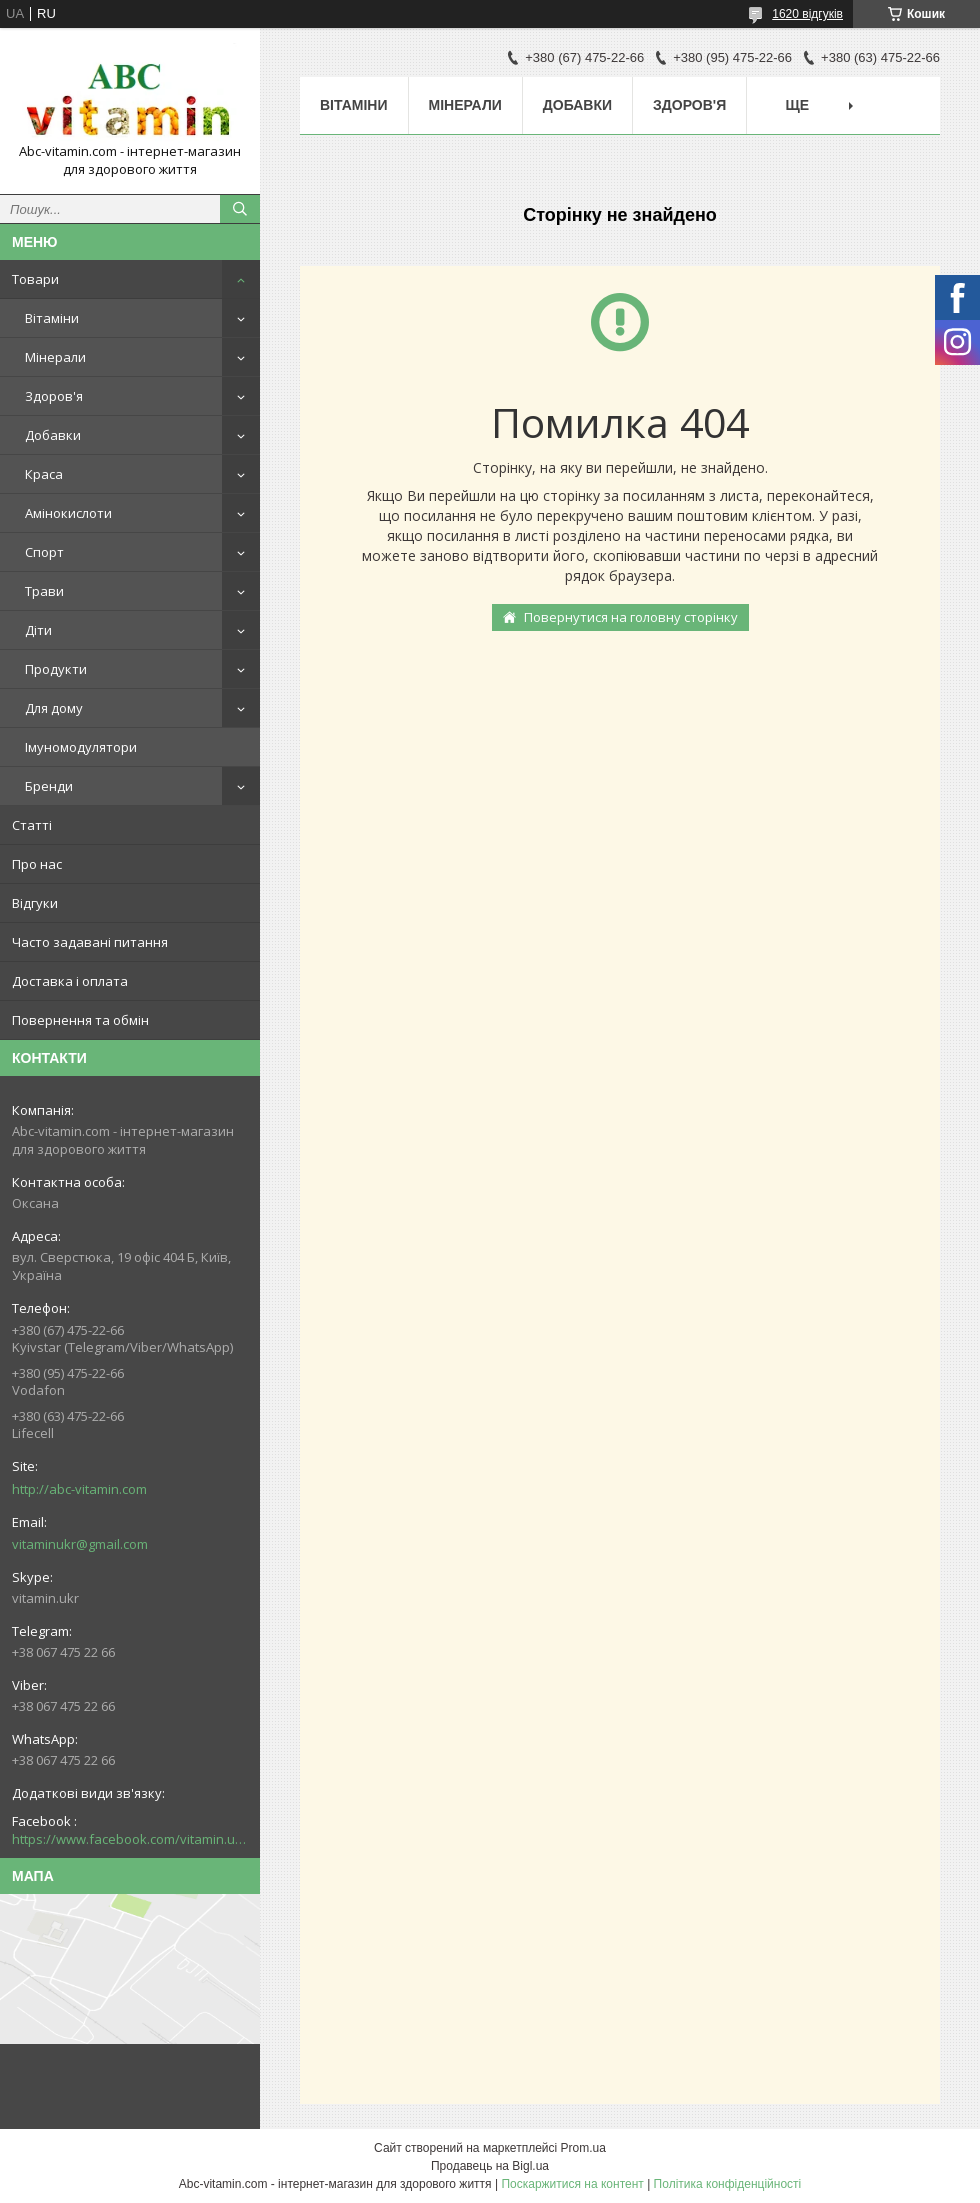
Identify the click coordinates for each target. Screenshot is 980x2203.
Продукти (56, 669)
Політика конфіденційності (728, 2184)
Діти (38, 630)
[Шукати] (240, 209)
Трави (44, 591)
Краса (44, 474)
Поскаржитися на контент (572, 2184)
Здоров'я (54, 396)
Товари (35, 279)
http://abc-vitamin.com (79, 1489)
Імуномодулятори (81, 747)
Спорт (44, 552)
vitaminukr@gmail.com (80, 1544)
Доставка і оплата (70, 981)
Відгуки (35, 903)
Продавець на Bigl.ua (490, 2166)
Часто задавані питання (90, 942)
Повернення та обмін (80, 1020)
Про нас (37, 864)
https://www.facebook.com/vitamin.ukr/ (130, 1839)
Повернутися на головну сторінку (631, 617)
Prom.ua (583, 2148)
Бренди (49, 786)
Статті (32, 825)
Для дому (54, 708)
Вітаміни (52, 318)
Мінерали (55, 357)
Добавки (53, 435)
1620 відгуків (807, 14)
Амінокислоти (68, 513)
